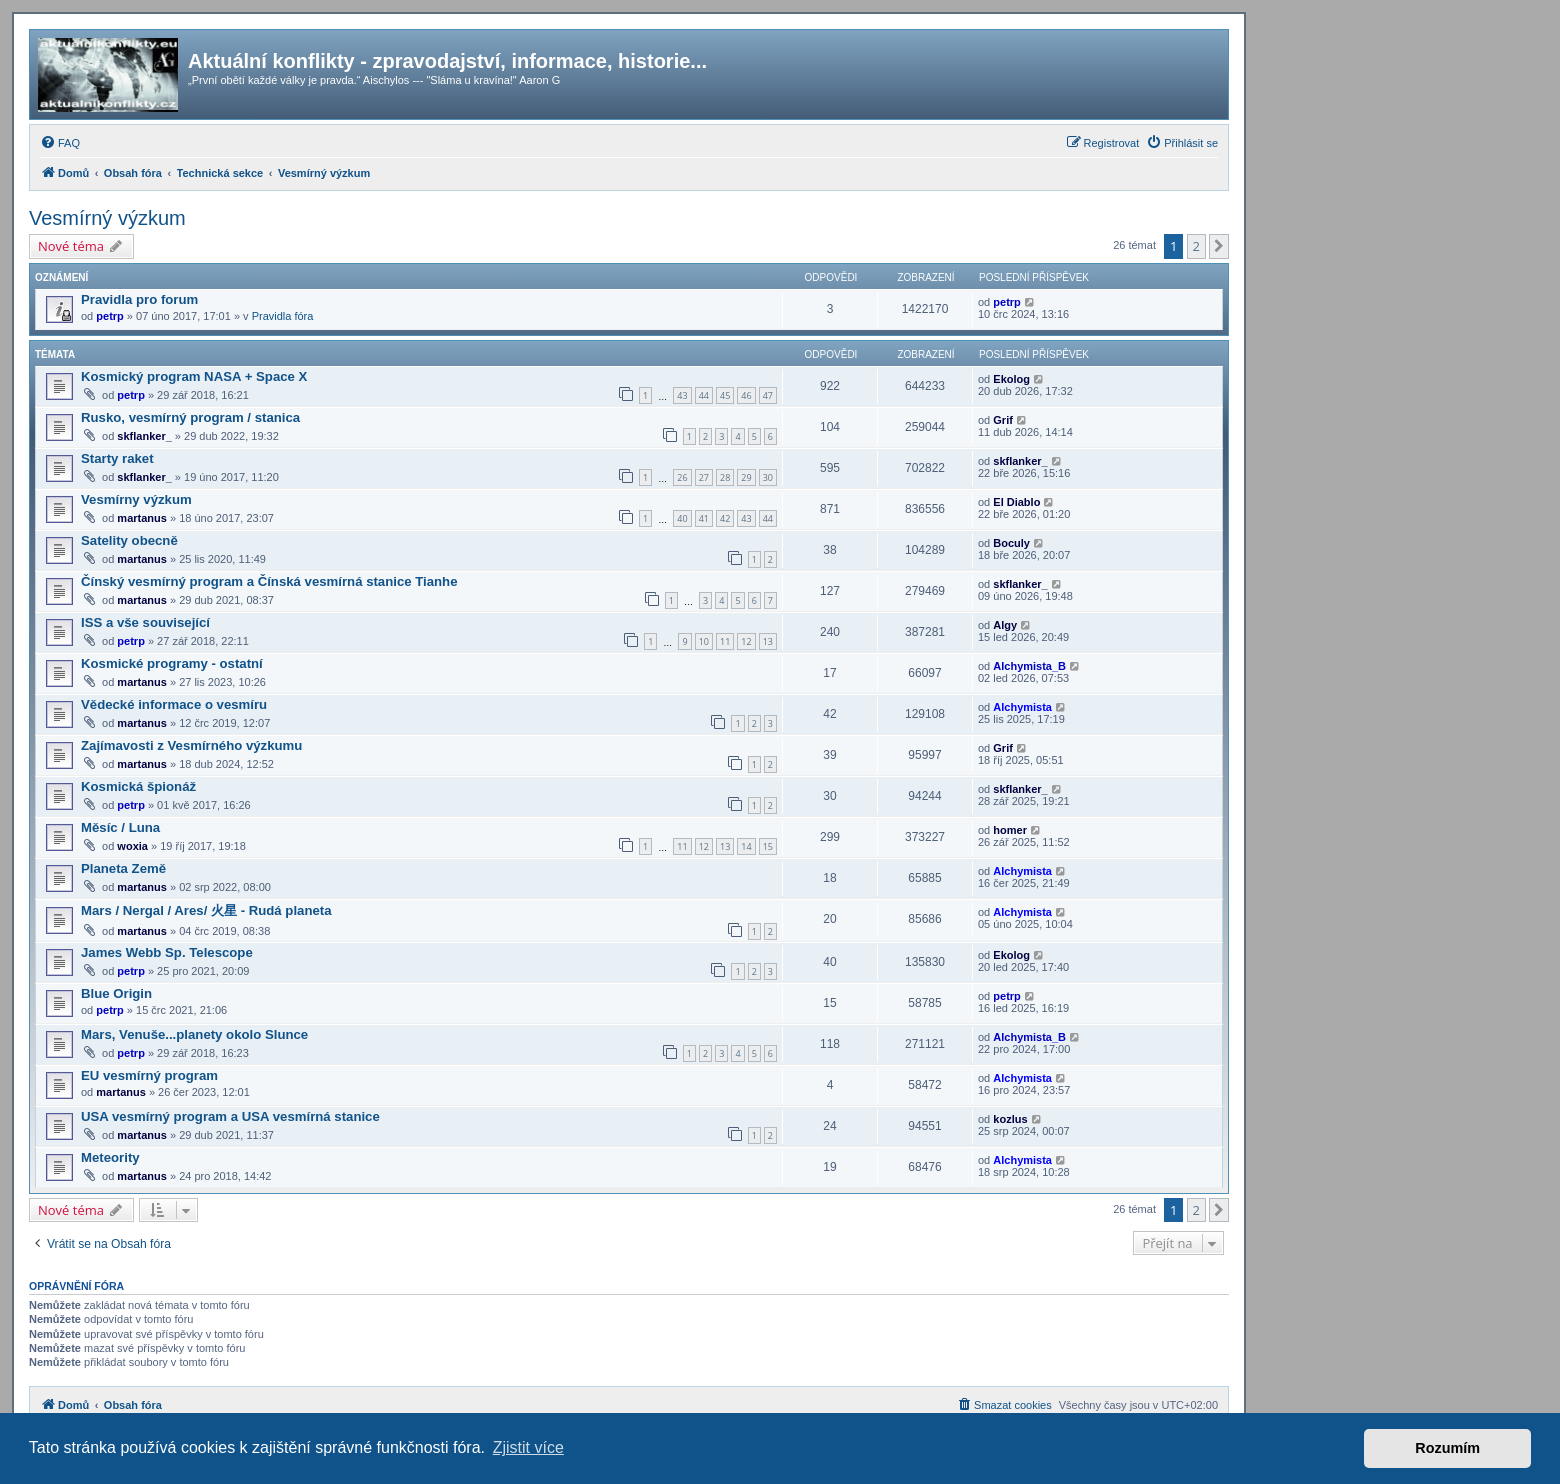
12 (746, 641)
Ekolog (1011, 379)
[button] (1219, 246)
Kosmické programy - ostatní (172, 663)
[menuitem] (60, 143)
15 (768, 846)
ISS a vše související (145, 622)
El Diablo (1016, 502)
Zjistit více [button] (528, 1447)
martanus (142, 518)
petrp (110, 316)
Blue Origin (116, 993)
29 (746, 477)
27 (704, 477)
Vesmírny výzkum (136, 499)
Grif (1003, 420)
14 (746, 846)
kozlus (1010, 1119)
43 (682, 395)
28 (725, 477)
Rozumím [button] (1447, 1448)
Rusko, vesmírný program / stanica (190, 417)
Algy (1005, 625)
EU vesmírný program (149, 1075)
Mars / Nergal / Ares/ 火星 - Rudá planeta (206, 910)
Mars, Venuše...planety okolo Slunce (194, 1034)
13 (768, 641)
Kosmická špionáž (138, 786)
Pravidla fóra (283, 316)
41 (704, 518)
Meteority (110, 1157)
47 (768, 395)
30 (768, 477)
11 (725, 641)
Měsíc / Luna (120, 827)
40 (682, 518)
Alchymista (1022, 707)
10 (704, 641)
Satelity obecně (129, 540)
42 (725, 518)
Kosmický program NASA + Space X (194, 376)
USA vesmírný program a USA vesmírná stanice (230, 1116)
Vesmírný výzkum (107, 218)
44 (704, 395)
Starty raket (117, 458)
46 (746, 395)
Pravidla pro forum (139, 299)
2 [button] (1196, 246)
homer (1010, 830)
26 (682, 477)
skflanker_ (144, 436)
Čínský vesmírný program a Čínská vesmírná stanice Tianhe (269, 581)
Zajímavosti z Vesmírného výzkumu (191, 745)
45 (725, 395)
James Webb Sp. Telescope (167, 952)
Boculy (1011, 543)
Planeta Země (123, 868)
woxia (132, 846)
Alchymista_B (1029, 666)
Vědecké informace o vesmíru (174, 704)
